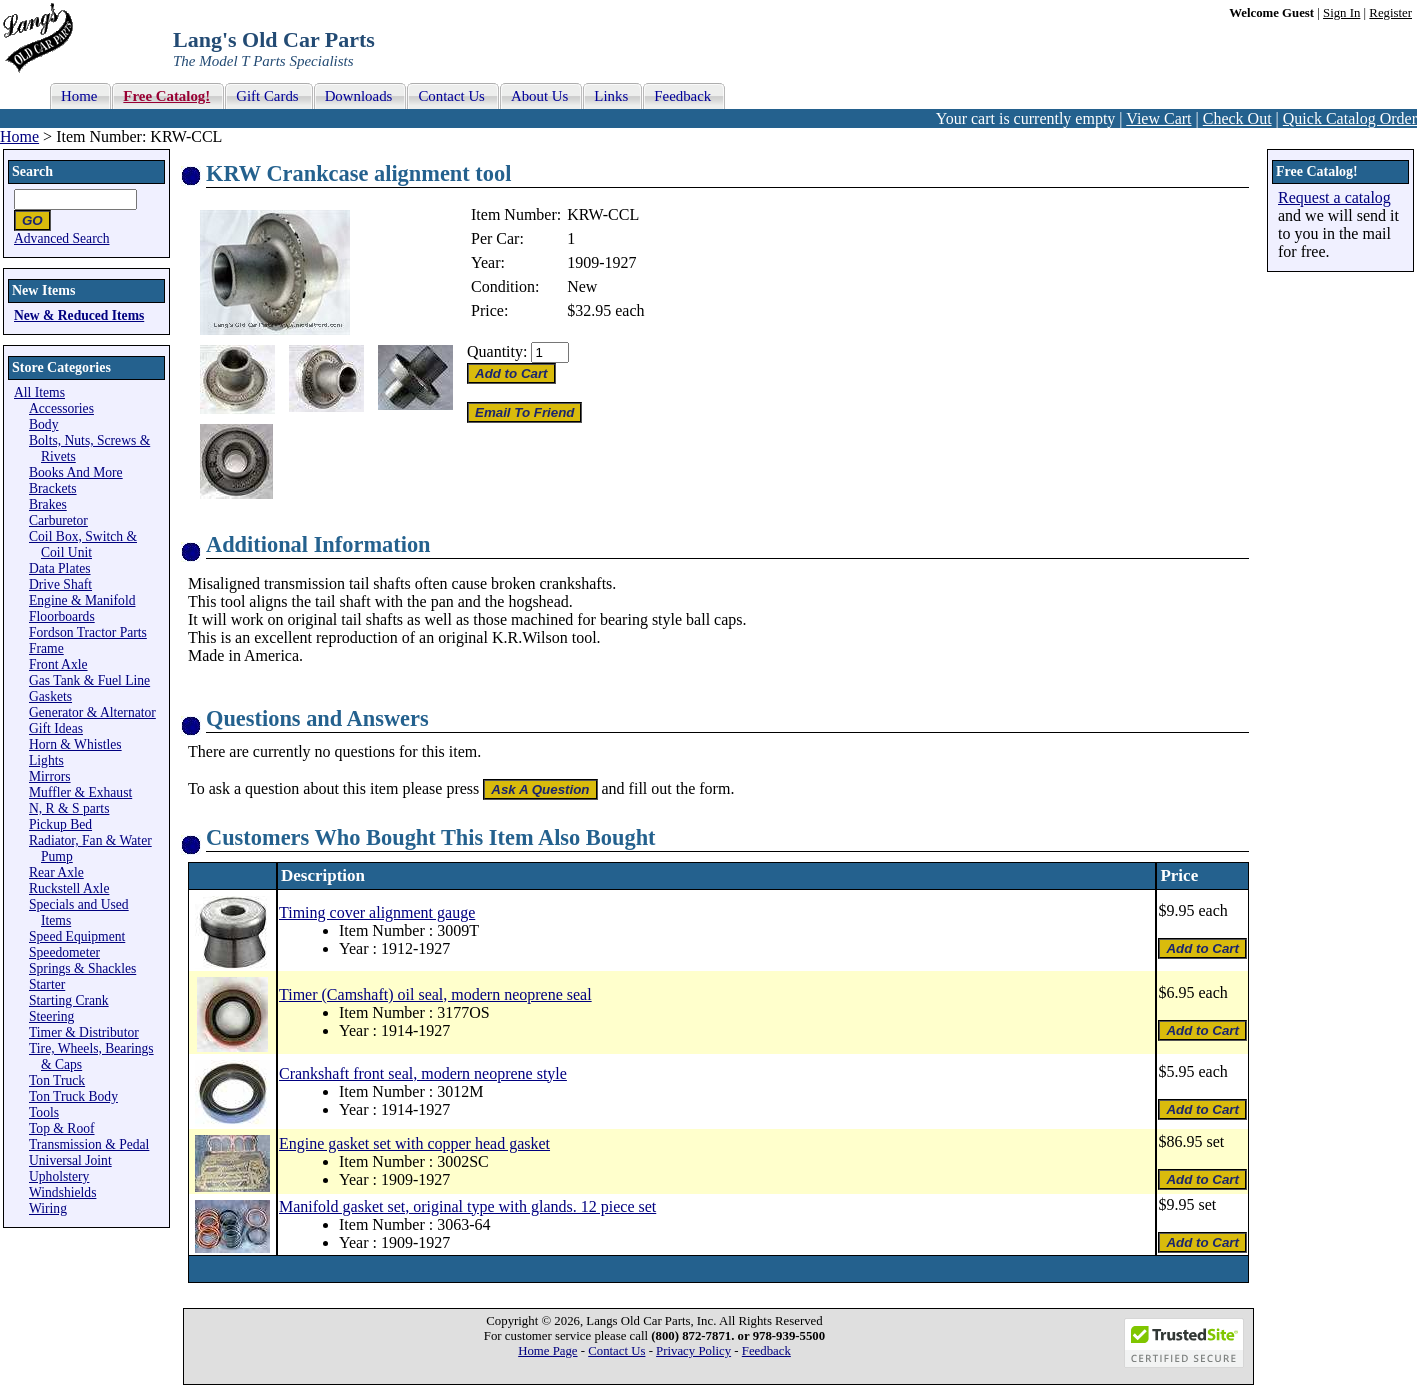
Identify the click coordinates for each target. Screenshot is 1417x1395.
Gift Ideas (56, 728)
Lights (46, 760)
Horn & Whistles (75, 744)
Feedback (766, 1351)
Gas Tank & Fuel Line (89, 680)
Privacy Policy (693, 1351)
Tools (44, 1112)
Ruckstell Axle (69, 888)
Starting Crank (69, 1000)
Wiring (48, 1208)
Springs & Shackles (82, 968)
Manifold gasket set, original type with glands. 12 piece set (467, 1206)
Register (1390, 13)
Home (19, 136)
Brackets (53, 488)
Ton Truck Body (73, 1096)
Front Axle (58, 664)
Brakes (48, 504)
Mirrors (50, 776)
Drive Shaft (60, 584)
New (582, 286)
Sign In (1341, 13)
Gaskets (50, 696)
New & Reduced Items (79, 315)
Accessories (61, 408)
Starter (47, 984)
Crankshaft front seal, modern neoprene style (423, 1073)
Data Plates (60, 568)
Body (43, 424)
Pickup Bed (60, 824)
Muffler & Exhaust (80, 792)
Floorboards (62, 616)
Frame (46, 648)
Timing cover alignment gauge (377, 912)
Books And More (76, 472)
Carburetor (58, 520)
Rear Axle (56, 872)
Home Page (547, 1351)
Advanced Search (62, 238)
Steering (51, 1016)
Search (32, 171)
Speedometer (64, 952)
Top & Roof (62, 1128)
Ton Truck (57, 1080)
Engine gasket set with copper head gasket (414, 1143)
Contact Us (616, 1351)
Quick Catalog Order (1350, 118)
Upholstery (59, 1176)
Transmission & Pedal (89, 1144)
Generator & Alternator (92, 712)
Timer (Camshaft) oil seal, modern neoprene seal (435, 994)
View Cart (1158, 118)
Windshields (62, 1192)
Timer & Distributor (84, 1032)
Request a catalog (1334, 197)
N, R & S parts (69, 808)
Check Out (1237, 118)
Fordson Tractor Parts (88, 632)
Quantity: (497, 351)
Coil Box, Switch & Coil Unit (83, 544)
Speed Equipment (77, 936)
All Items (39, 392)
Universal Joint (70, 1160)
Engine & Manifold (82, 600)
